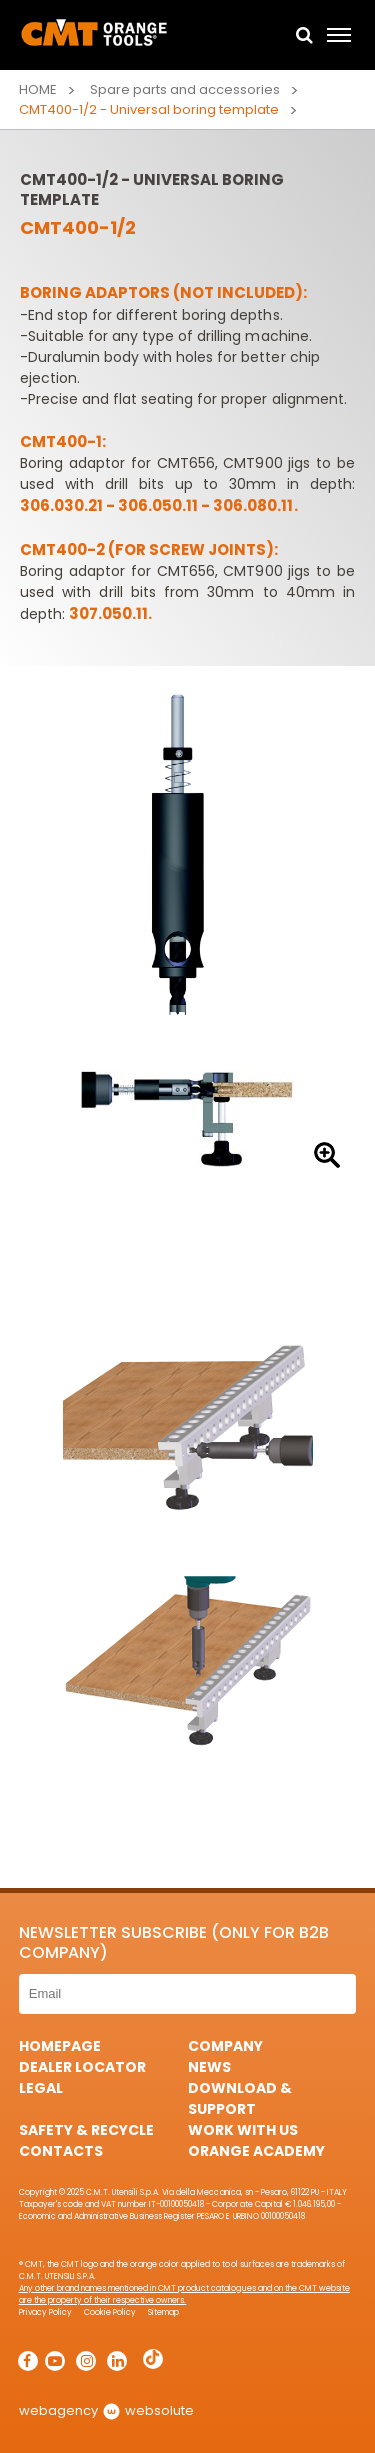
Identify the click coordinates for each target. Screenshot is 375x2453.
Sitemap (163, 2312)
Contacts (61, 2151)
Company (225, 2046)
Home (38, 89)
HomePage (60, 2046)
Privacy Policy (45, 2312)
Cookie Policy (110, 2312)
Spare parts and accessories (185, 89)
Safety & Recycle (86, 2130)
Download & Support (240, 2098)
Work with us (243, 2130)
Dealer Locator (82, 2067)
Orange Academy (256, 2151)
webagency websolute (106, 2410)
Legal (41, 2088)
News (209, 2067)
